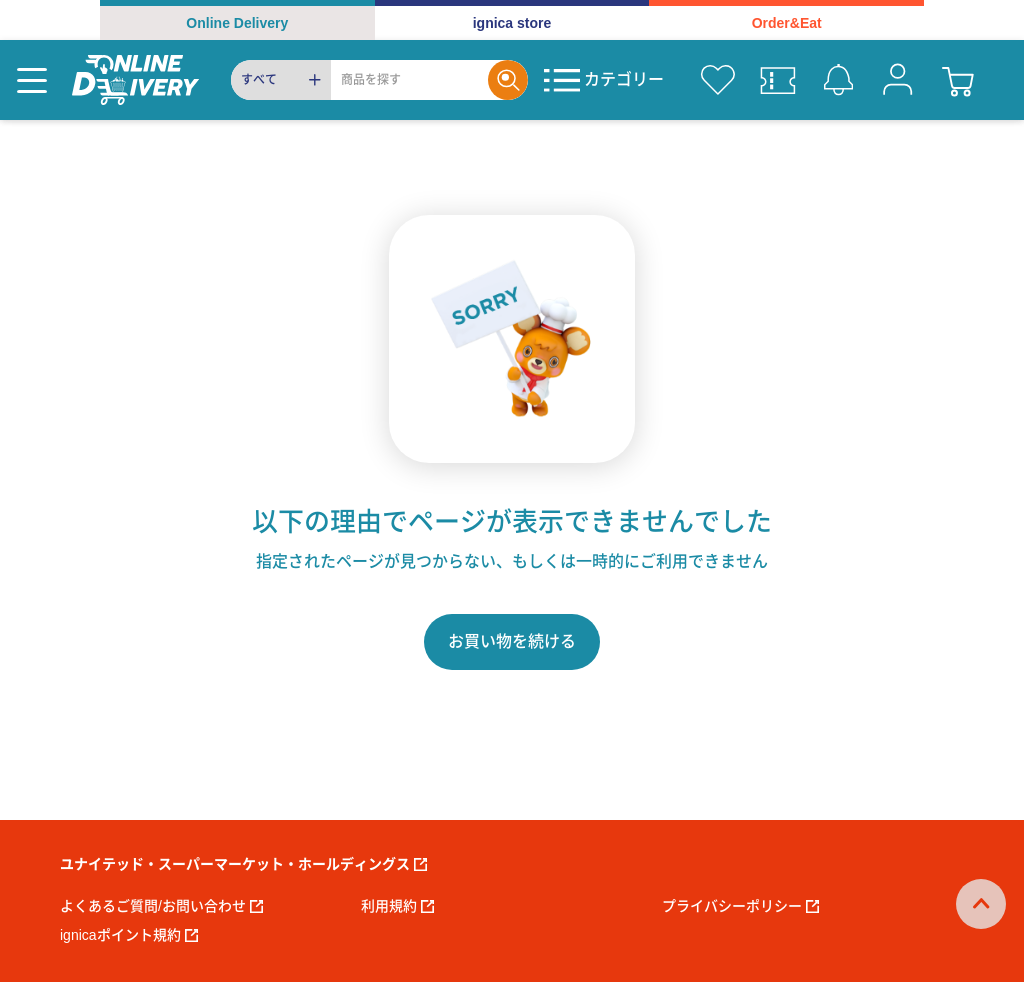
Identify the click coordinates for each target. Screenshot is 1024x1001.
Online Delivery (237, 23)
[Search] (409, 80)
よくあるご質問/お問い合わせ (161, 906)
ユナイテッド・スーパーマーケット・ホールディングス (243, 864)
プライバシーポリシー (740, 906)
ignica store (512, 23)
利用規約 (397, 906)
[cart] (958, 80)
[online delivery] (135, 80)
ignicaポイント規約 (129, 935)
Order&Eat (787, 23)
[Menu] (32, 80)
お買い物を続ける (512, 641)
